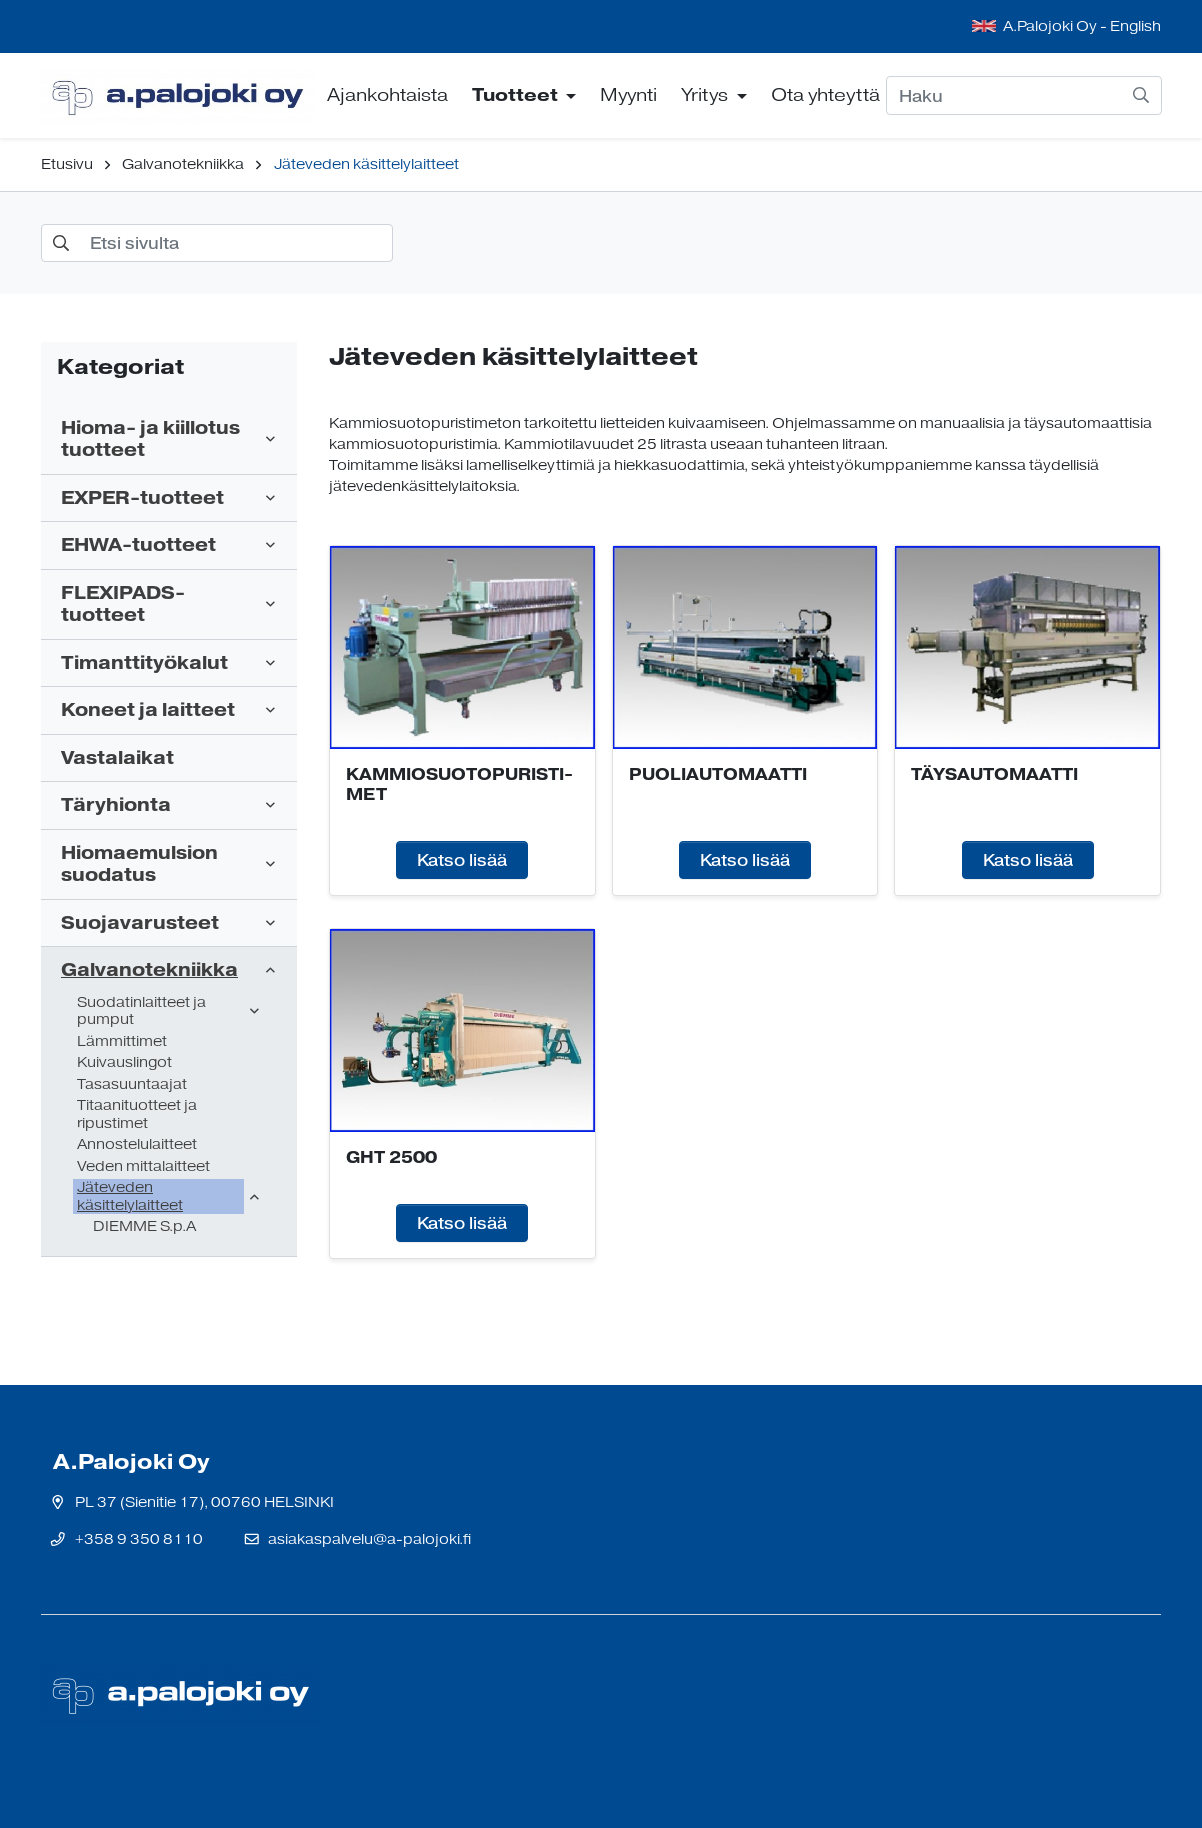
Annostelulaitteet (137, 1144)
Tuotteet (517, 95)
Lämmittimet (122, 1041)
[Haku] (1024, 95)
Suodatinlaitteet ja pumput (141, 1011)
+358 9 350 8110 (139, 1539)
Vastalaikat (117, 758)
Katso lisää (462, 860)
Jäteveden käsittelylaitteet (366, 164)
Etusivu (67, 164)
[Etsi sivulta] (217, 243)
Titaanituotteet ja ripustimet (137, 1114)
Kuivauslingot (124, 1062)
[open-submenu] (270, 439)
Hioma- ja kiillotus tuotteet (150, 439)
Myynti (628, 95)
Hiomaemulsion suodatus (139, 864)
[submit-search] (1141, 95)
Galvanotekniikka (183, 164)
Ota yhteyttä (825, 95)
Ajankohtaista (387, 95)
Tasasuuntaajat (132, 1084)
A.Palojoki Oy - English (1082, 26)
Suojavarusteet (140, 923)
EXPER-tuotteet (142, 498)
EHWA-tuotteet (138, 545)
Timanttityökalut (144, 663)
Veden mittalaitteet (143, 1166)
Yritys (706, 95)
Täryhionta (116, 805)
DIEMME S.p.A (144, 1226)
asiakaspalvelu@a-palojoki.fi (369, 1539)
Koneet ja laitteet (148, 710)
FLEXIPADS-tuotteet (123, 604)
